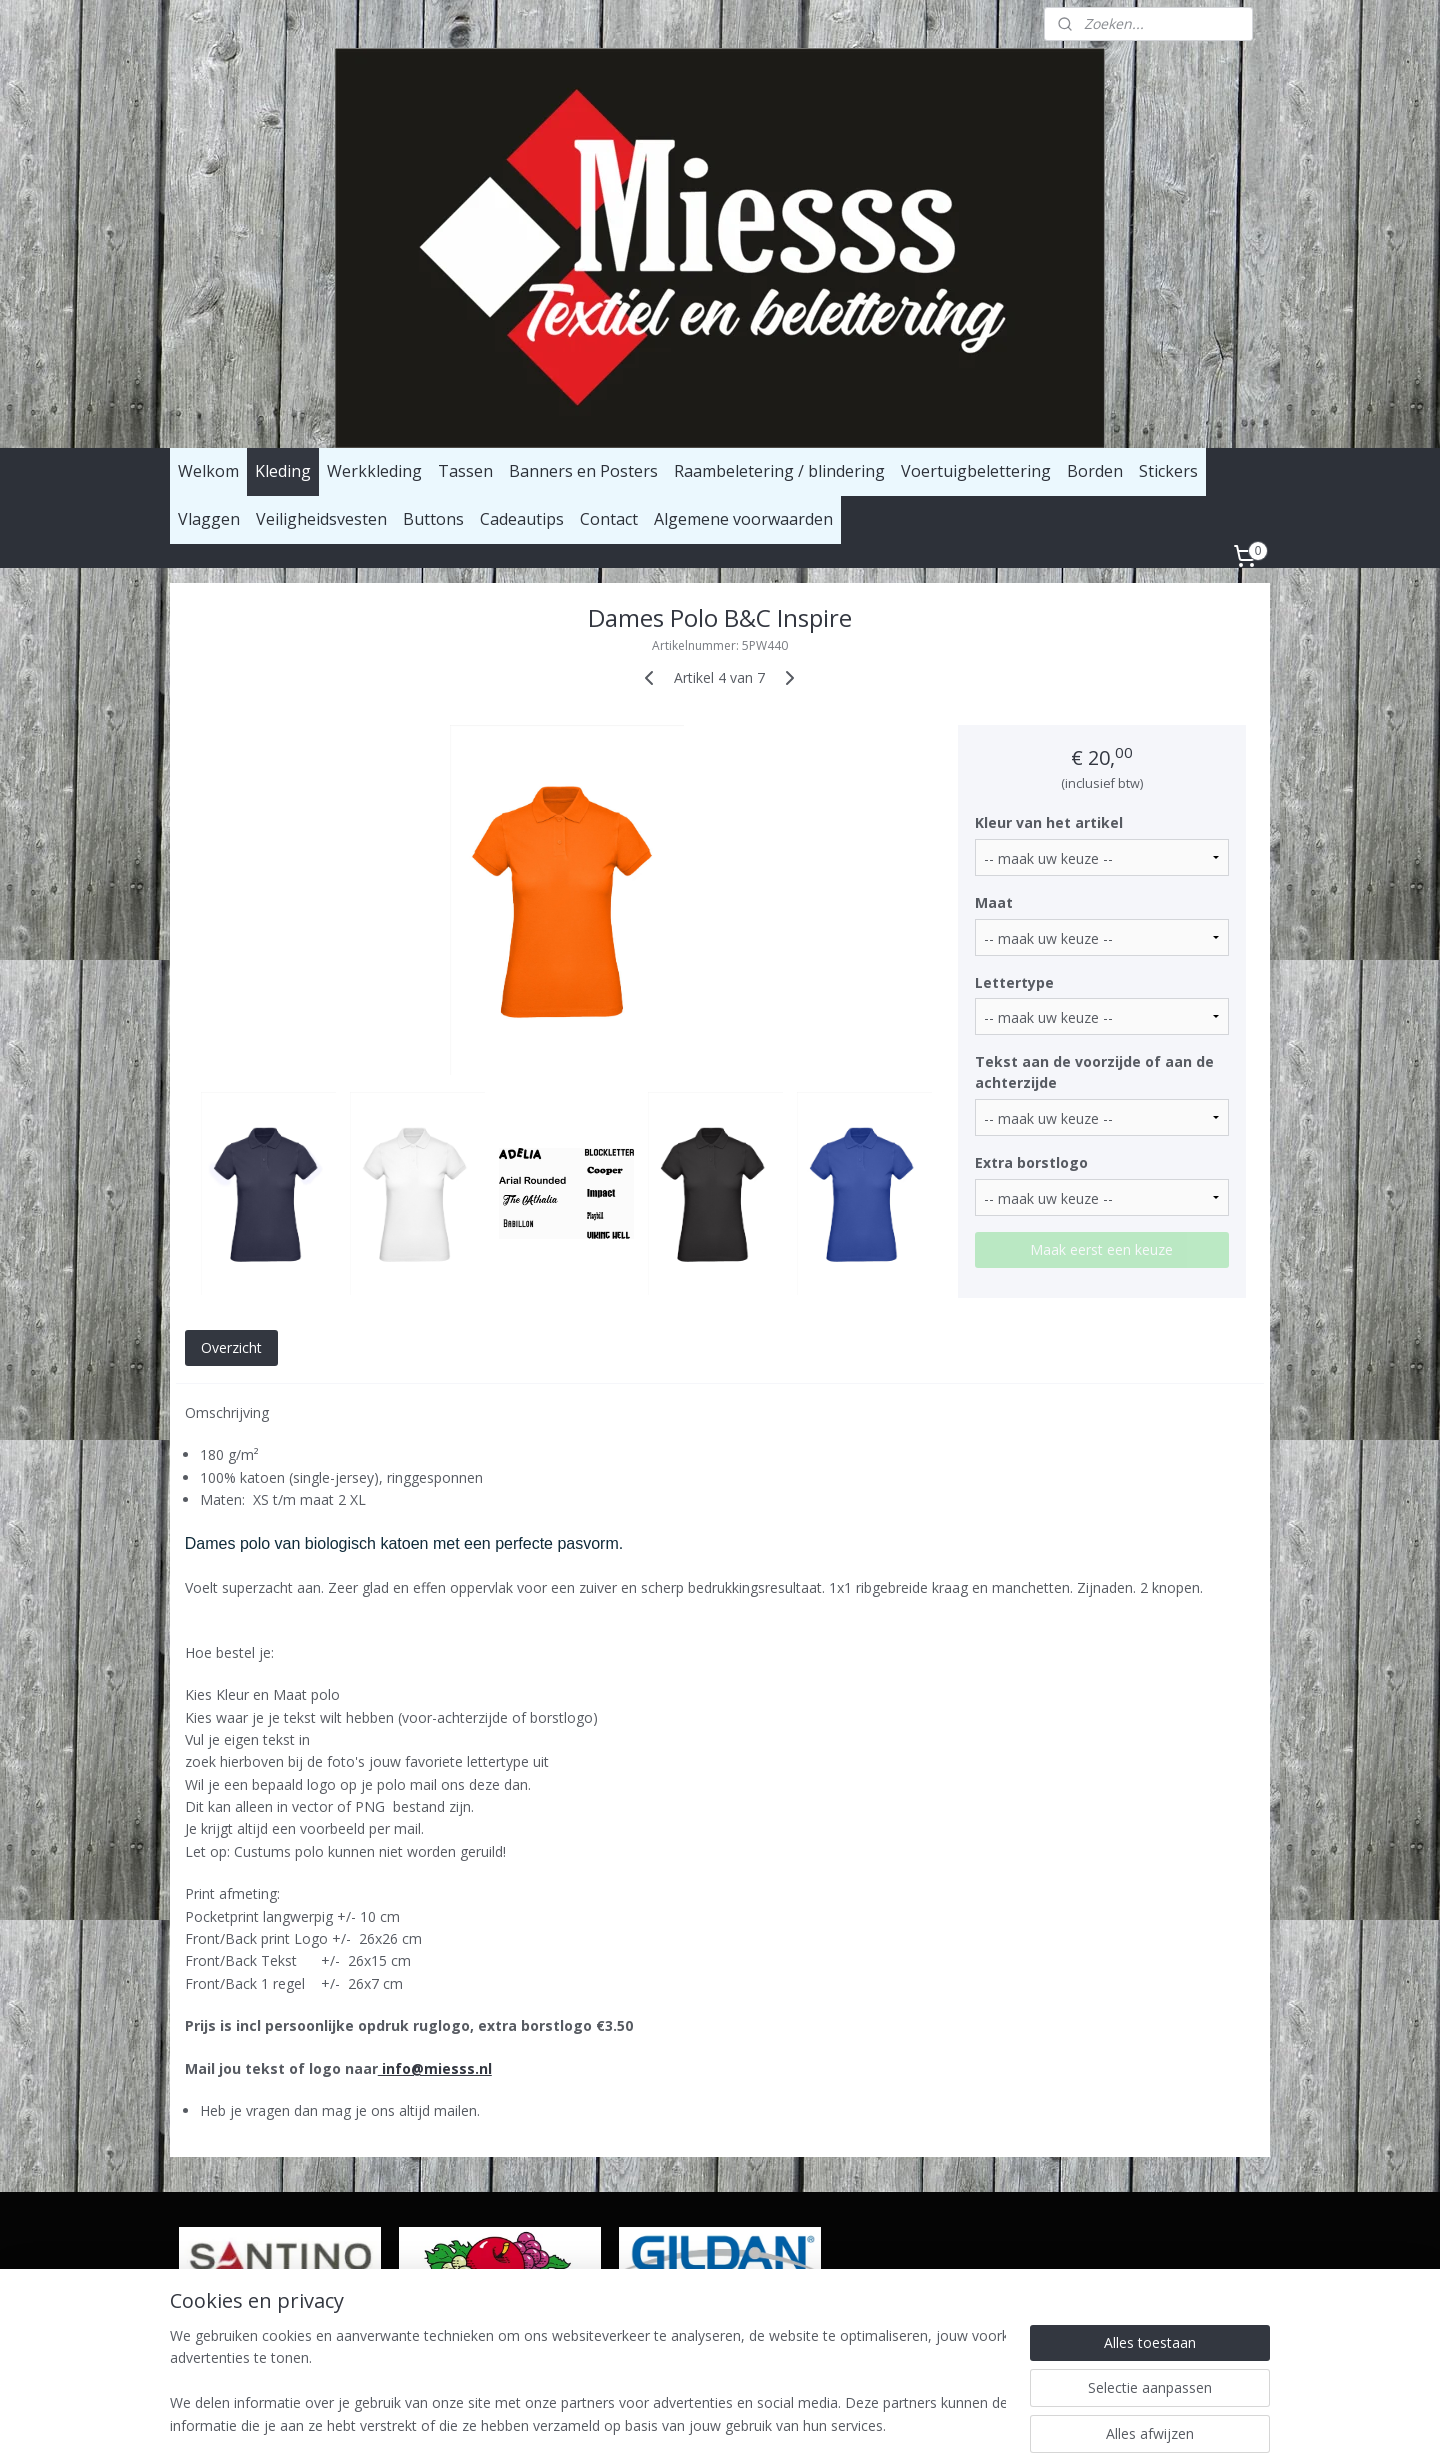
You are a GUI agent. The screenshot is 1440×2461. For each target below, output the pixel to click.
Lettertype (1015, 982)
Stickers (1168, 471)
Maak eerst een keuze (1102, 1249)
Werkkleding (374, 471)
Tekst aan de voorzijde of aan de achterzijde (1095, 1072)
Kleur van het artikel (1050, 822)
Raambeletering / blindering (779, 471)
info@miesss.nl (435, 2068)
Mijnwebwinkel (977, 2424)
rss (726, 2424)
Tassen (465, 471)
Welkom (208, 471)
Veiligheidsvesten (321, 519)
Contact (609, 519)
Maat (995, 902)
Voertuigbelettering (976, 471)
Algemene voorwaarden (743, 519)
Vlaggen (209, 519)
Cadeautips (522, 519)
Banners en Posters (583, 471)
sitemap (684, 2424)
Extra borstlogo (1032, 1162)
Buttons (433, 519)
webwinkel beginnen (803, 2424)
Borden (1095, 471)
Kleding (283, 471)
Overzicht (231, 1347)
